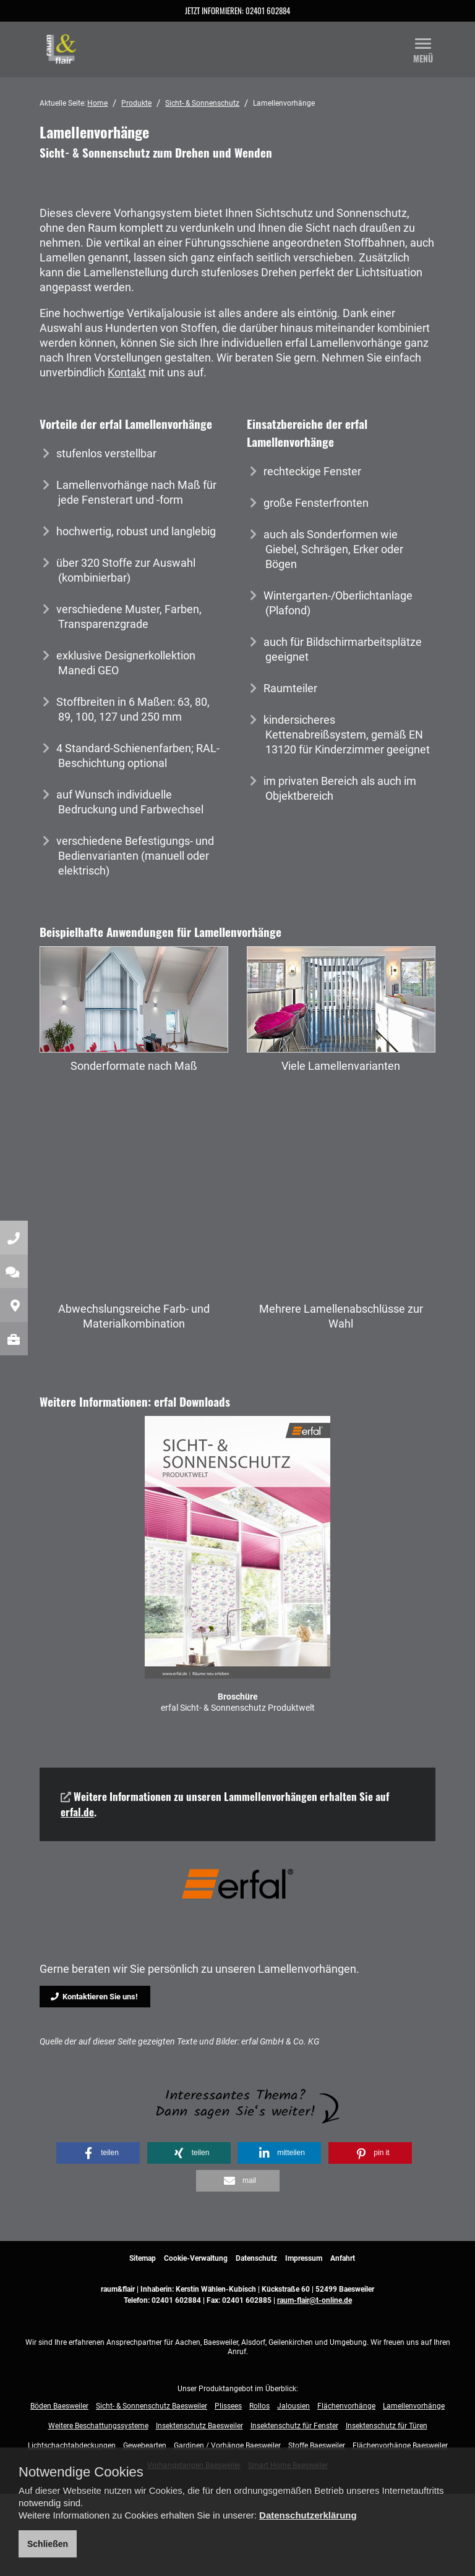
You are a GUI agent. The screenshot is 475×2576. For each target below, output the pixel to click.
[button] (98, 2153)
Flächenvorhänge (346, 2406)
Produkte (136, 103)
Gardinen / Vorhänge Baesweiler (227, 2445)
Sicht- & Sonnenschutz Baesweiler (151, 2406)
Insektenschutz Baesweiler (199, 2425)
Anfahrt (342, 2258)
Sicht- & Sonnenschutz (202, 103)
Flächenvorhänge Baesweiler (400, 2445)
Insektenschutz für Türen (386, 2425)
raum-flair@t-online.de (314, 2300)
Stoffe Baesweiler (316, 2445)
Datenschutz (256, 2258)
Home (97, 103)
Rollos (259, 2406)
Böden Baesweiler (59, 2406)
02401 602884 (268, 10)
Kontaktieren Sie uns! (94, 1996)
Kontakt (127, 372)
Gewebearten (144, 2445)
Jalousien (293, 2406)
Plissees (228, 2406)
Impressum (303, 2258)
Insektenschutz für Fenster (294, 2425)
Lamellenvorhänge (414, 2406)
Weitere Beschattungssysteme (98, 2425)
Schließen (47, 2544)
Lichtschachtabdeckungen (72, 2445)
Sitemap (142, 2258)
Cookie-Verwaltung (196, 2258)
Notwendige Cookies (81, 2472)
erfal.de (77, 1812)
